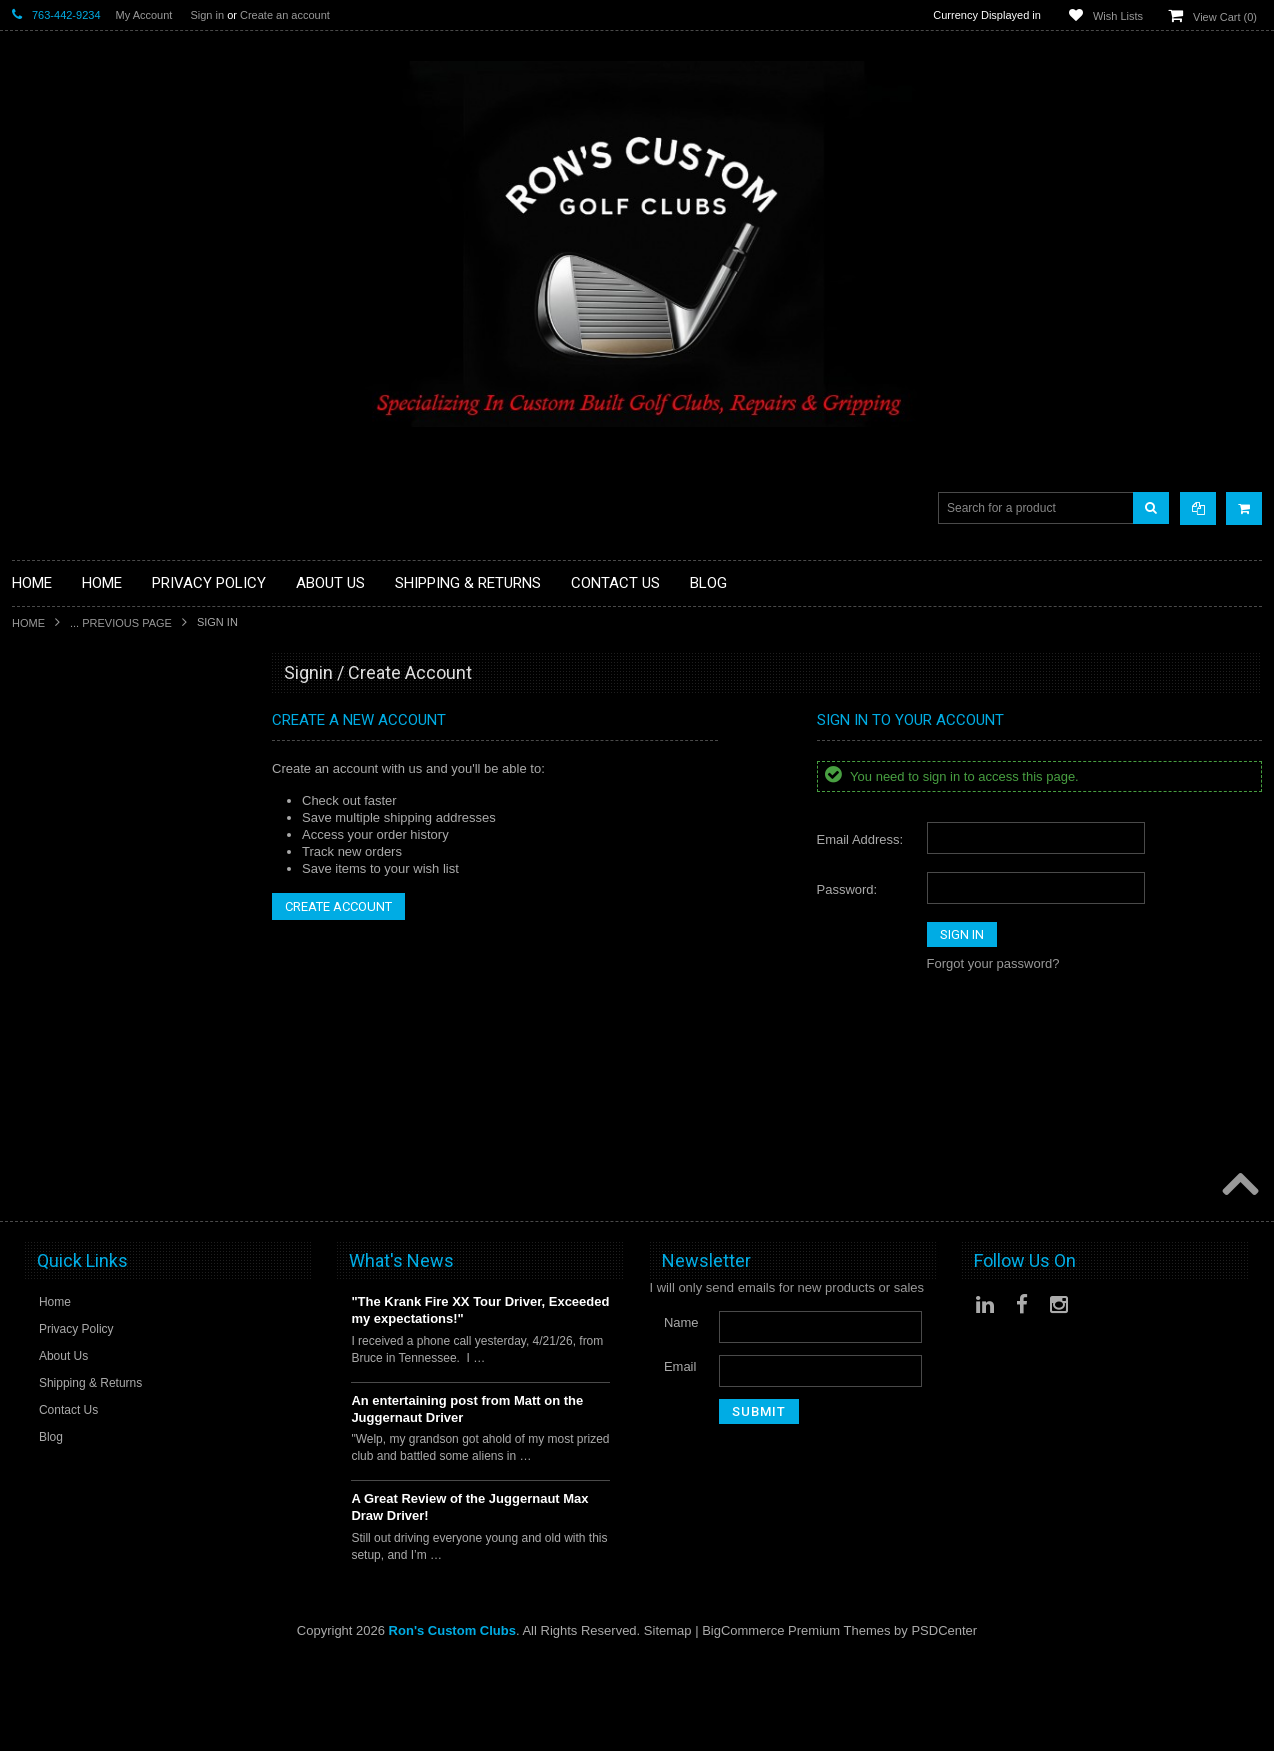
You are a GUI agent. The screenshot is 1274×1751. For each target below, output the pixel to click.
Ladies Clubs (49, 1064)
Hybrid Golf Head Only (77, 811)
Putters (32, 1132)
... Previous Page (121, 623)
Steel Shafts (47, 1216)
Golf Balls (40, 760)
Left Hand (40, 1098)
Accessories (47, 710)
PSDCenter (944, 1721)
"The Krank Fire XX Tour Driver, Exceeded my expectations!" (480, 1401)
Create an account (285, 15)
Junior (29, 1048)
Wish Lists (1118, 16)
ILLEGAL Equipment (71, 828)
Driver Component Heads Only (100, 727)
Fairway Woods (56, 896)
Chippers (38, 862)
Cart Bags (41, 946)
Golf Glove (42, 777)
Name (681, 1412)
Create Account (338, 906)
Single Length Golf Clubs (84, 845)
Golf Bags (40, 929)
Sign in (207, 15)
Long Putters (49, 1149)
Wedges (35, 1233)
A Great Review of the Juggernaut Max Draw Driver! (469, 1598)
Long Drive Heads (64, 1115)
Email (680, 1456)
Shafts (30, 1183)
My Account (144, 15)
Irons (26, 1031)
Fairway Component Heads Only (106, 743)
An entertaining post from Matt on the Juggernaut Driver (467, 1499)
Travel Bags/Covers (69, 980)
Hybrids (34, 1014)
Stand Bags (45, 963)
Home (28, 623)
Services (37, 1166)
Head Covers (50, 997)
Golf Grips (41, 794)
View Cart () (1225, 17)
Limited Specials (59, 1081)
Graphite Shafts (57, 1200)
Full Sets (37, 912)
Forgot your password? (993, 963)
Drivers (32, 879)
